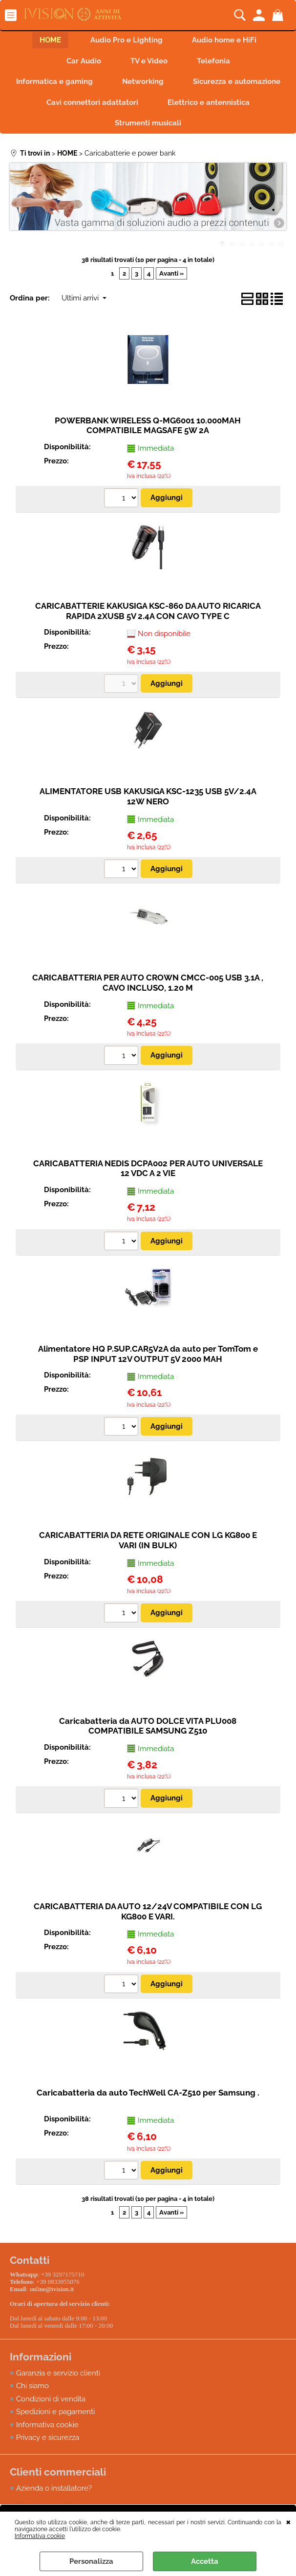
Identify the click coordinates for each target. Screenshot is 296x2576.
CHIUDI (288, 2521)
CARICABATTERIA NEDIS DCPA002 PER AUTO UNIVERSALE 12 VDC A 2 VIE (148, 1168)
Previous (16, 204)
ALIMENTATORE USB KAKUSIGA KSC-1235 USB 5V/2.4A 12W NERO (148, 796)
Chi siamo (32, 2385)
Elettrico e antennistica (209, 102)
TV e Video (149, 61)
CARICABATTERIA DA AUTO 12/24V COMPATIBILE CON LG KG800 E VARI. (148, 1911)
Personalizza (91, 2561)
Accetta (204, 2561)
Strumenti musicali (148, 123)
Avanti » (171, 273)
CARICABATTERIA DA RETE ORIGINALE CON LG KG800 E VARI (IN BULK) (148, 1540)
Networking (143, 81)
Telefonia (213, 61)
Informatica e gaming (54, 81)
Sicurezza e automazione (236, 81)
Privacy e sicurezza (47, 2437)
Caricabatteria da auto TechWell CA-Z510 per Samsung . (148, 2092)
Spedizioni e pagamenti (55, 2411)
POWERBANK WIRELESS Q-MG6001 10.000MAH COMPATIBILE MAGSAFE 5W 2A (148, 426)
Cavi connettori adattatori (92, 102)
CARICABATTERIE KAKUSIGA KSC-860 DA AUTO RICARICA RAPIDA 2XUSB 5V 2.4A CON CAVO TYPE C (148, 611)
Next (280, 204)
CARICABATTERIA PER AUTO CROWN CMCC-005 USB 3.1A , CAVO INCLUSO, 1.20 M (147, 983)
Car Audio (83, 61)
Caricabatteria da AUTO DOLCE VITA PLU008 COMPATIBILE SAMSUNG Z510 (147, 1726)
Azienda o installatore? (54, 2488)
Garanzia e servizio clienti (58, 2373)
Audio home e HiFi (224, 40)
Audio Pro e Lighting (126, 40)
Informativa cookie (40, 2536)
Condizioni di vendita (50, 2399)
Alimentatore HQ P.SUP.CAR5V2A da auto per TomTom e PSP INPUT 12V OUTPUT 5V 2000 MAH (148, 1354)
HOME (50, 40)
